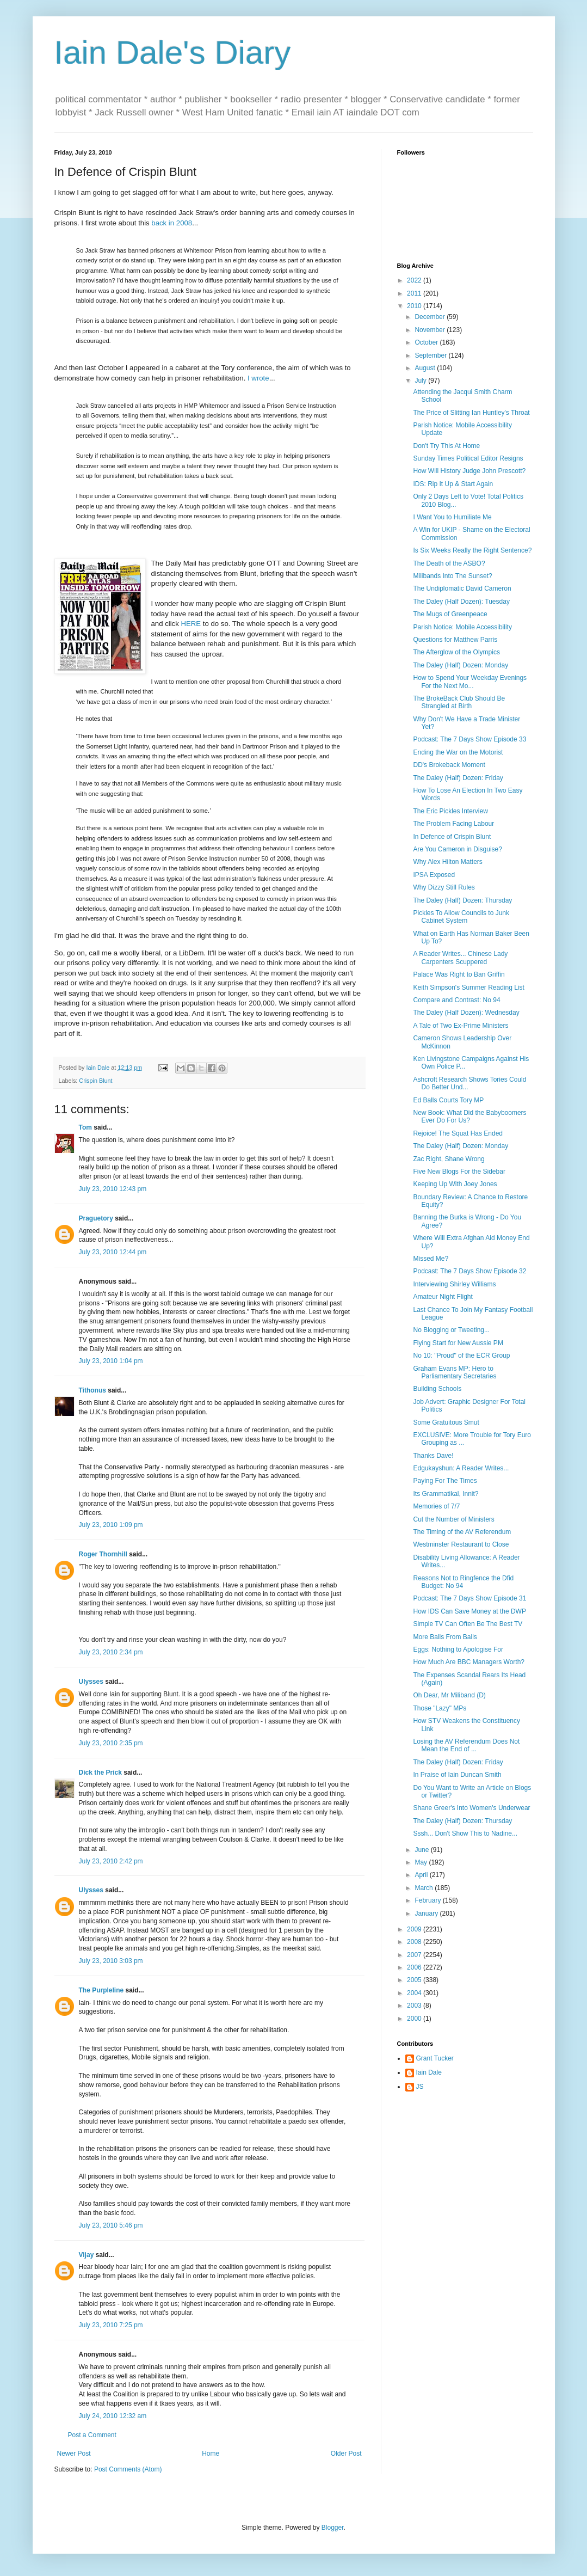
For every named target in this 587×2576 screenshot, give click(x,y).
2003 (415, 2005)
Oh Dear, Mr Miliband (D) (449, 1695)
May (422, 1862)
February (428, 1900)
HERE (191, 624)
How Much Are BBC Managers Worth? (468, 1662)
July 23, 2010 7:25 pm (111, 2325)
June (422, 1850)
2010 (415, 306)
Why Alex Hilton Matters (447, 862)
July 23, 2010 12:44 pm (113, 1252)
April (422, 1875)
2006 (415, 1967)
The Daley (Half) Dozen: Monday (460, 665)
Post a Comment (92, 2435)
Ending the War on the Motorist (458, 752)
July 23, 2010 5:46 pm (111, 2225)
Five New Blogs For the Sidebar (459, 1171)
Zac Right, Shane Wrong (448, 1159)
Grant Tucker (435, 2058)
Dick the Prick (100, 1772)
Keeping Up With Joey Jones (455, 1184)
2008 (415, 1942)
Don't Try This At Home (446, 446)
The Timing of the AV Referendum (462, 1532)
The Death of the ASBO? (449, 563)
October (427, 342)
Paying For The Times (445, 1481)
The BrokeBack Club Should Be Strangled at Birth (459, 702)
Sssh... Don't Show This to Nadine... (465, 1833)
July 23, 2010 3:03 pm (111, 1961)
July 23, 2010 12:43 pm (113, 1189)
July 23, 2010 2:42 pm (111, 1861)
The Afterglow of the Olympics (456, 652)
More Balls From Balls (445, 1637)
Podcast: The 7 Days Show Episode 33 (469, 739)
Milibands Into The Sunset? (452, 576)
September (431, 355)
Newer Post (74, 2453)
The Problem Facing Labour (453, 823)
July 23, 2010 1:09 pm (111, 1525)
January (427, 1913)
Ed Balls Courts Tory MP (448, 1100)
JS (420, 2086)
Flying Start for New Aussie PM (458, 1343)
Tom (85, 1127)
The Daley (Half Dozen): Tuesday (461, 601)
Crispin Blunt (95, 1080)
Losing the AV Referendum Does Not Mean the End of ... (466, 1745)
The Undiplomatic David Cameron (462, 588)
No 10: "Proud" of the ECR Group (461, 1355)
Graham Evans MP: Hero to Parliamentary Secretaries (454, 1372)
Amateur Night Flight (442, 1297)
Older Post (346, 2453)
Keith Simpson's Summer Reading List (468, 987)
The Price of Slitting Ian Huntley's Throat (471, 412)
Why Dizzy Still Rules (443, 887)
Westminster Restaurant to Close (461, 1544)
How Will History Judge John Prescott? (469, 471)
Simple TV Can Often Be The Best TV (467, 1624)
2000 (415, 2018)
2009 (415, 1929)
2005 (415, 1980)
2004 (415, 1993)
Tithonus (92, 1390)
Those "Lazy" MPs (439, 1708)
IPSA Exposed (434, 875)
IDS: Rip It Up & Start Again (453, 484)
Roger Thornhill (103, 1554)
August (426, 368)
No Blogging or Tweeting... (451, 1330)
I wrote (257, 378)
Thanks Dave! (433, 1455)
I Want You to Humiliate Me (452, 517)
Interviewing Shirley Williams (454, 1284)
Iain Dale (429, 2072)
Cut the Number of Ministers (453, 1519)
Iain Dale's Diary (172, 52)
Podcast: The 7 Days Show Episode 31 (469, 1598)
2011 (415, 293)
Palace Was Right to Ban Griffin (458, 974)
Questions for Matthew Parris (455, 639)
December (431, 317)
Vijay (86, 2255)
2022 (415, 280)
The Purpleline (101, 1990)
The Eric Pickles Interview (450, 811)
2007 (415, 1955)
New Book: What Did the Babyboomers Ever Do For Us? (469, 1116)
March (425, 1888)
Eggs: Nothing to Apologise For (458, 1649)
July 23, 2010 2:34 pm (111, 1652)
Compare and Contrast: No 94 (456, 1000)
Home (210, 2453)
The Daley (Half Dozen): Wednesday (466, 1012)
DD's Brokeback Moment (449, 765)
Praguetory (96, 1218)
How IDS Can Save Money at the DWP (469, 1611)
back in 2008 (171, 223)
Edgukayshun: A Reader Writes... (461, 1468)
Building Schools (437, 1389)
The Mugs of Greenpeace (450, 614)
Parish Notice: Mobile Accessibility (462, 627)
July (421, 380)
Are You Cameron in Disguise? (457, 849)
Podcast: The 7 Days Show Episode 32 (469, 1271)
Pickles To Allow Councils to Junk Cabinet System (461, 916)
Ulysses (91, 1681)
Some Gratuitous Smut (446, 1422)
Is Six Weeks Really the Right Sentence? (472, 550)
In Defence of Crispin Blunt (452, 837)
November (431, 330)
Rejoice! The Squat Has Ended (458, 1133)
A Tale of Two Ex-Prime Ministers (460, 1025)
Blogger (333, 2527)
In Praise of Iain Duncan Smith (457, 1774)
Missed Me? (430, 1258)
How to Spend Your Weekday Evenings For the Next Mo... (470, 681)
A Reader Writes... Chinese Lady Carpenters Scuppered (460, 957)
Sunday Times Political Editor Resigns (468, 458)
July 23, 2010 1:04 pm (111, 1361)
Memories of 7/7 (436, 1506)
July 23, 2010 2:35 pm (111, 1743)
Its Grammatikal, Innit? (445, 1494)
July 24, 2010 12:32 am (113, 2416)
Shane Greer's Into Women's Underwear (471, 1808)
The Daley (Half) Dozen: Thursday (462, 900)
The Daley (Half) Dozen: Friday (458, 778)
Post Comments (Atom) (128, 2469)
